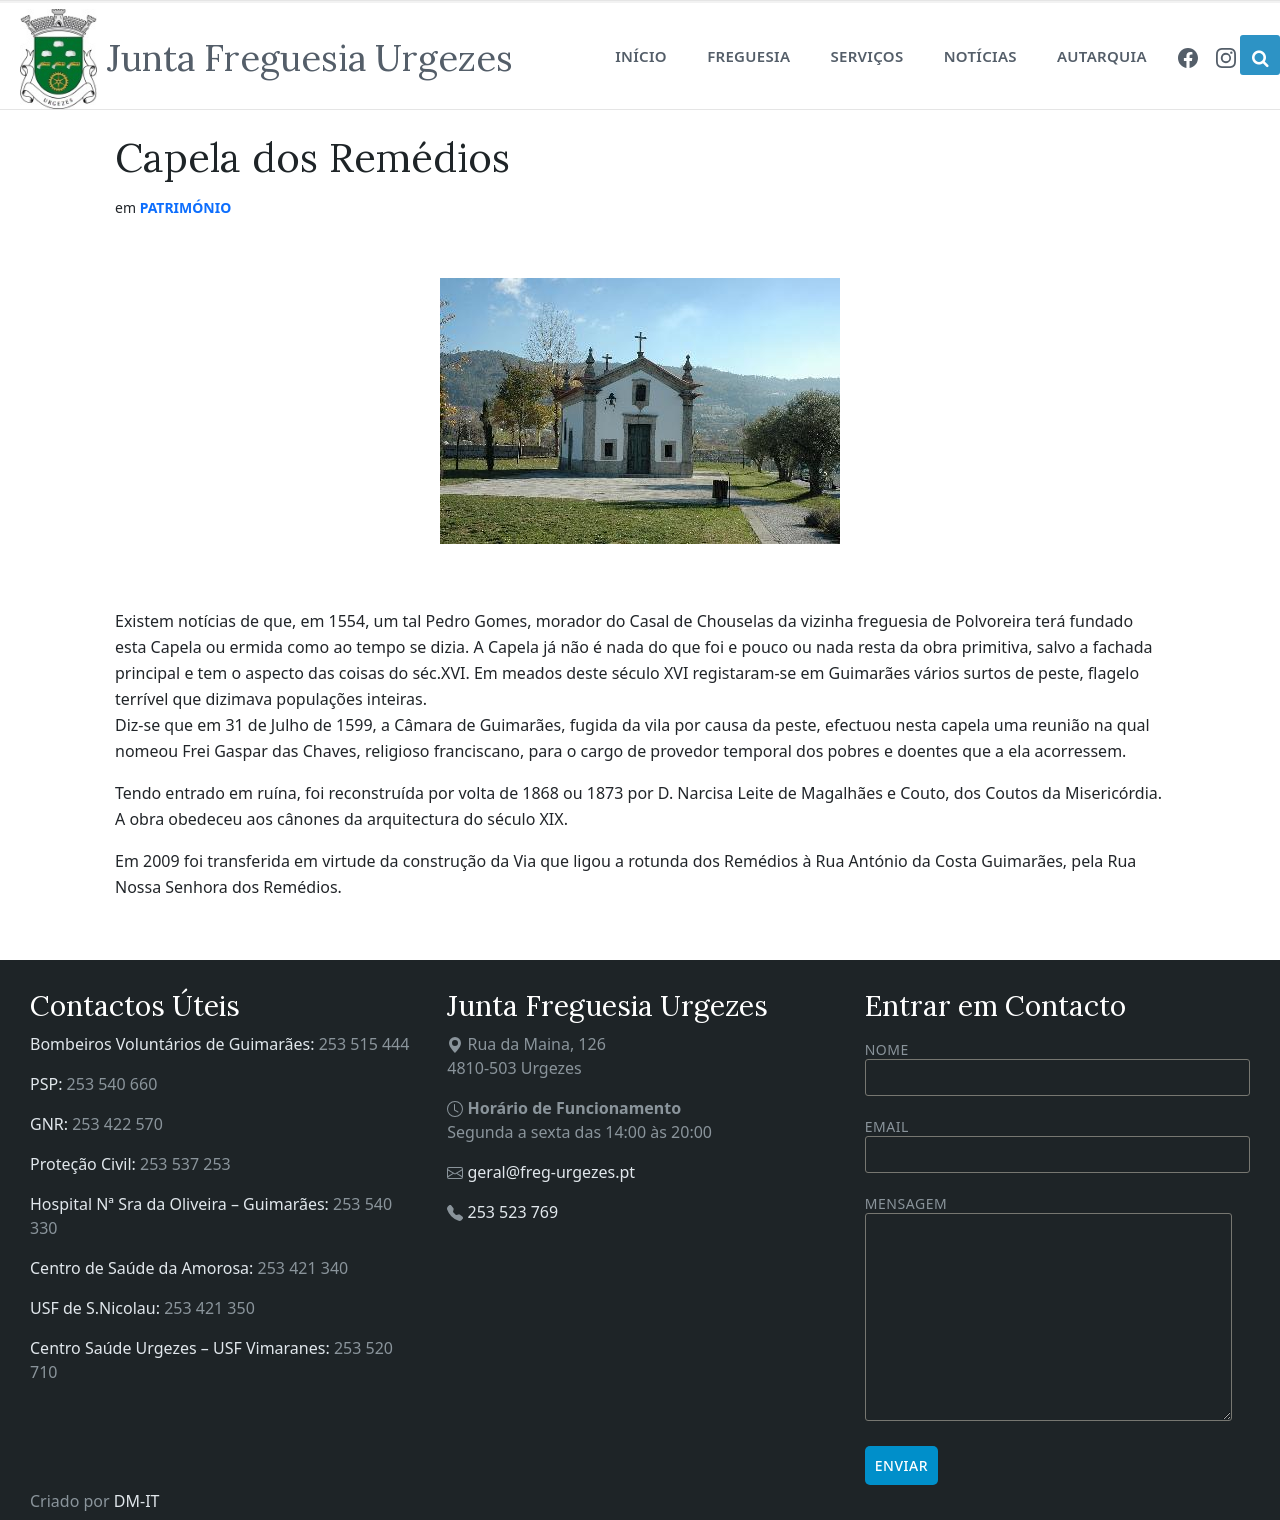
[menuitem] (1188, 56)
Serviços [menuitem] (866, 56)
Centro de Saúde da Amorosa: (144, 1268)
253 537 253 (185, 1164)
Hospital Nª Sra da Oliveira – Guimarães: (181, 1204)
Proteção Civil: (85, 1164)
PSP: (48, 1084)
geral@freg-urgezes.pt (551, 1172)
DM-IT (137, 1501)
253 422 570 (117, 1124)
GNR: (51, 1124)
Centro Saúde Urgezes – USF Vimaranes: (182, 1348)
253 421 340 (303, 1268)
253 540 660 (112, 1084)
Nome (1057, 1068)
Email (1057, 1140)
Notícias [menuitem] (980, 56)
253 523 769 (512, 1212)
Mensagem (1048, 1309)
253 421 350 (209, 1308)
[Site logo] (266, 59)
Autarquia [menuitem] (1102, 56)
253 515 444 (364, 1044)
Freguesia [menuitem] (748, 56)
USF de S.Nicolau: (97, 1308)
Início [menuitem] (641, 56)
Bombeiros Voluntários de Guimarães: (174, 1044)
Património (186, 207)
